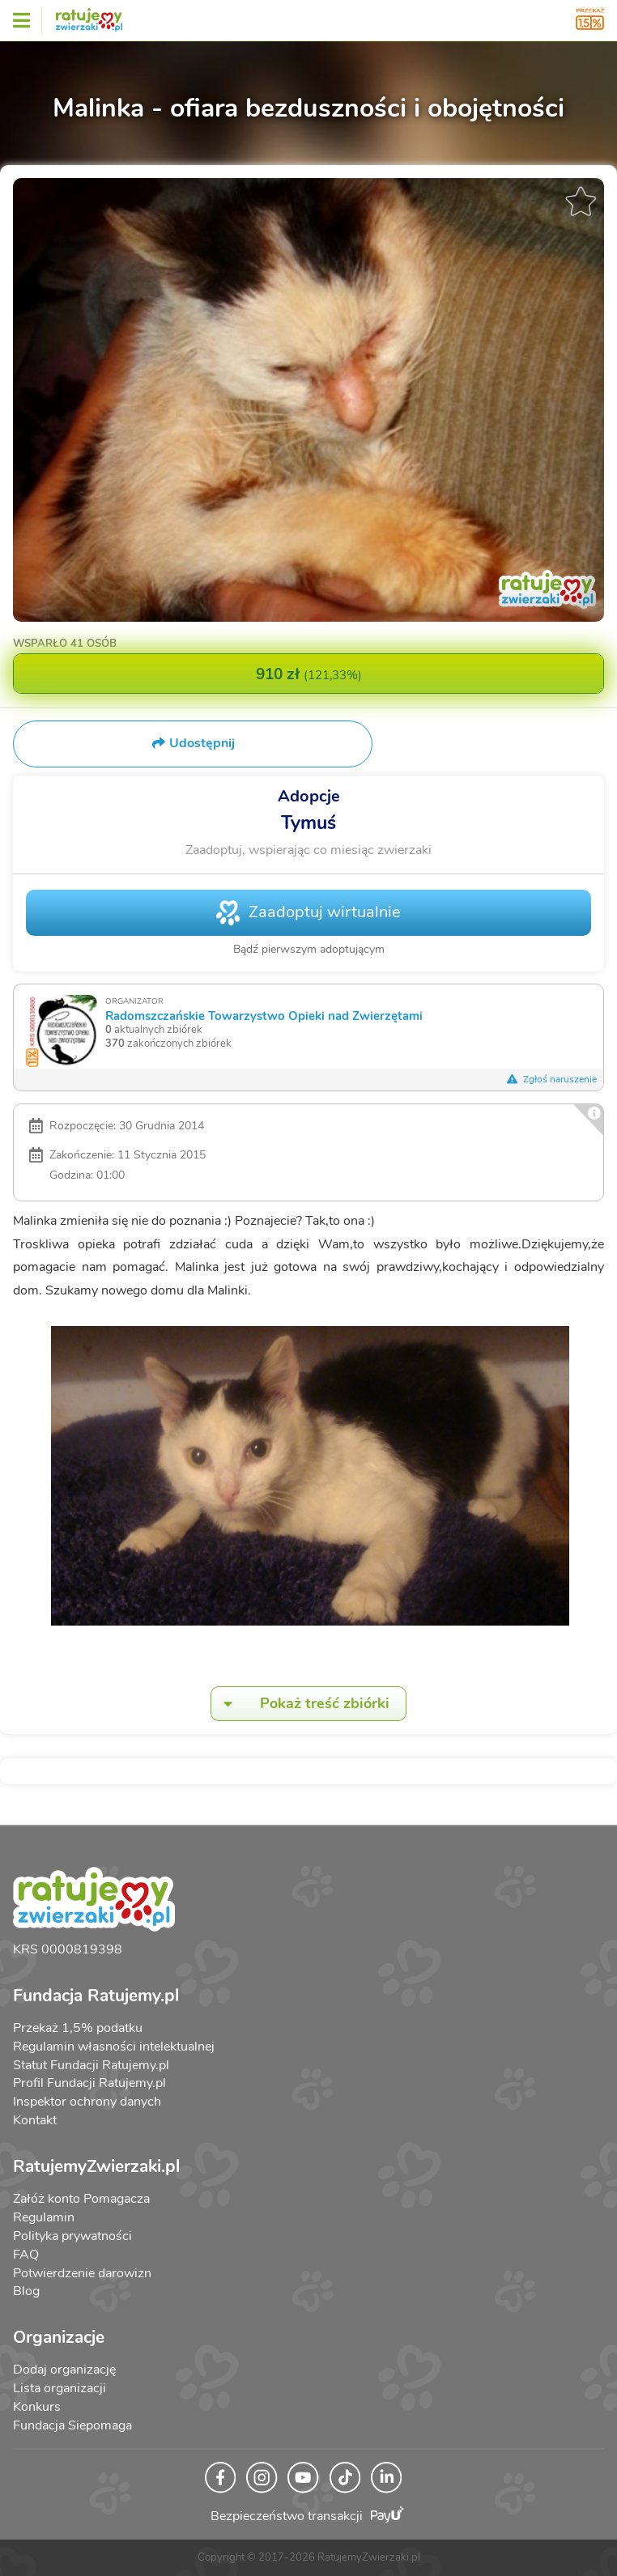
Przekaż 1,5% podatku (78, 2028)
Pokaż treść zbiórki (300, 1703)
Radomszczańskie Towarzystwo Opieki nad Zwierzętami (264, 1015)
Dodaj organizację (64, 2369)
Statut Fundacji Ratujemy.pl (91, 2065)
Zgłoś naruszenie (551, 1079)
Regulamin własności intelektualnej (114, 2046)
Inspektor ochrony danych (87, 2102)
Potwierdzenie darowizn (82, 2273)
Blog (26, 2291)
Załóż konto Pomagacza (81, 2199)
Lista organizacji (59, 2388)
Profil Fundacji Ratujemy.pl (89, 2083)
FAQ (26, 2255)
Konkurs (37, 2407)
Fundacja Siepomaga (72, 2425)
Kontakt (35, 2120)
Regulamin (43, 2217)
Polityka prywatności (72, 2236)
